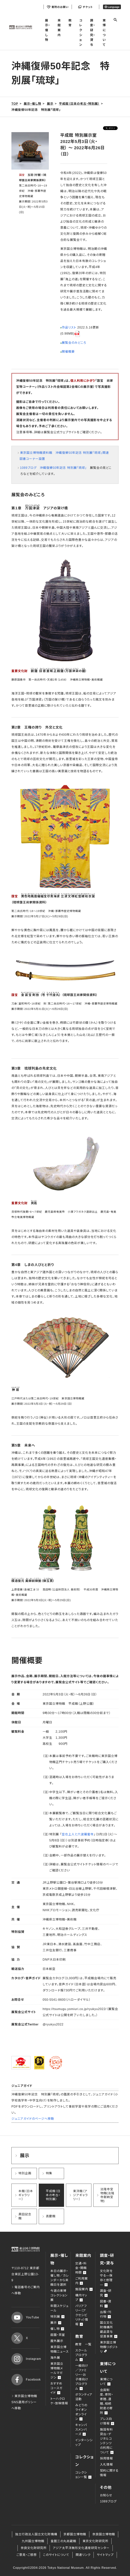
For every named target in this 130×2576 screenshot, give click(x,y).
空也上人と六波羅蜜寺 (78, 1834)
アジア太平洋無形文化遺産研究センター (81, 2548)
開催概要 (68, 351)
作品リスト (69, 327)
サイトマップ (105, 2554)
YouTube (25, 2317)
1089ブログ (108, 2501)
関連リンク (83, 2554)
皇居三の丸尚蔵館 (63, 2541)
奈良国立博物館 (103, 2534)
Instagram (25, 2359)
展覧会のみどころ (74, 342)
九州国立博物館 (33, 2541)
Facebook (25, 2379)
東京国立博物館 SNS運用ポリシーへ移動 (24, 2402)
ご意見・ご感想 (26, 2554)
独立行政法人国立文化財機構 (36, 2534)
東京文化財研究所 (95, 2541)
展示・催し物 (47, 30)
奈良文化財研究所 (34, 2548)
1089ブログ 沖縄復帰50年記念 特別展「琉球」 (53, 467)
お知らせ (106, 2495)
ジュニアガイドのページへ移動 (32, 2118)
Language (112, 7)
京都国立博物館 (74, 2534)
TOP (14, 103)
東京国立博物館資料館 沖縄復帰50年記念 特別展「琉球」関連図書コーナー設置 (64, 455)
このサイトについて (56, 2554)
